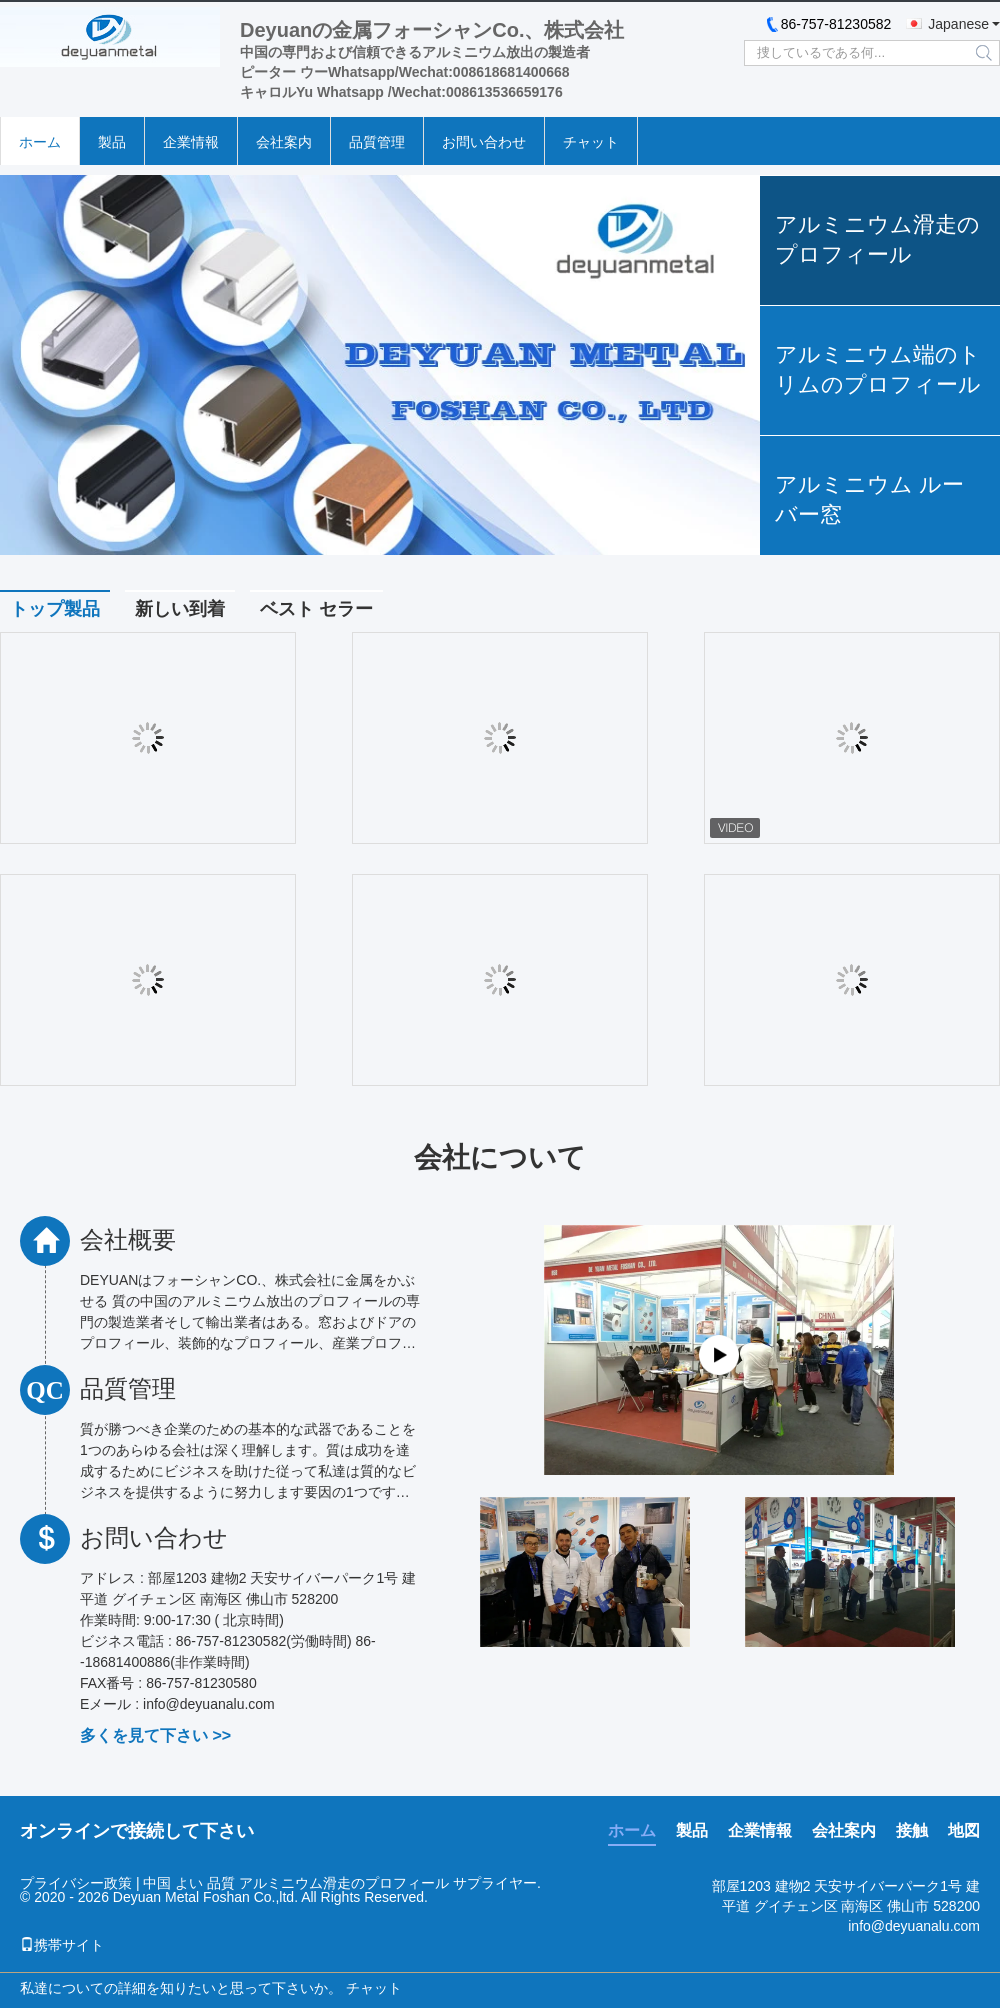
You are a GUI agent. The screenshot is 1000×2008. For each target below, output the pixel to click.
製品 (112, 142)
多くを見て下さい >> (155, 1735)
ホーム (40, 142)
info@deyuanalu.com (914, 1926)
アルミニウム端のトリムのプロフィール (878, 369)
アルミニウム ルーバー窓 (869, 499)
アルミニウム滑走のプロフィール (877, 239)
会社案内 (284, 142)
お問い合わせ (484, 142)
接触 (912, 1830)
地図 (964, 1830)
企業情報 (191, 142)
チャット (591, 142)
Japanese (958, 24)
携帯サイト (62, 1945)
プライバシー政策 (76, 1883)
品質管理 (377, 142)
